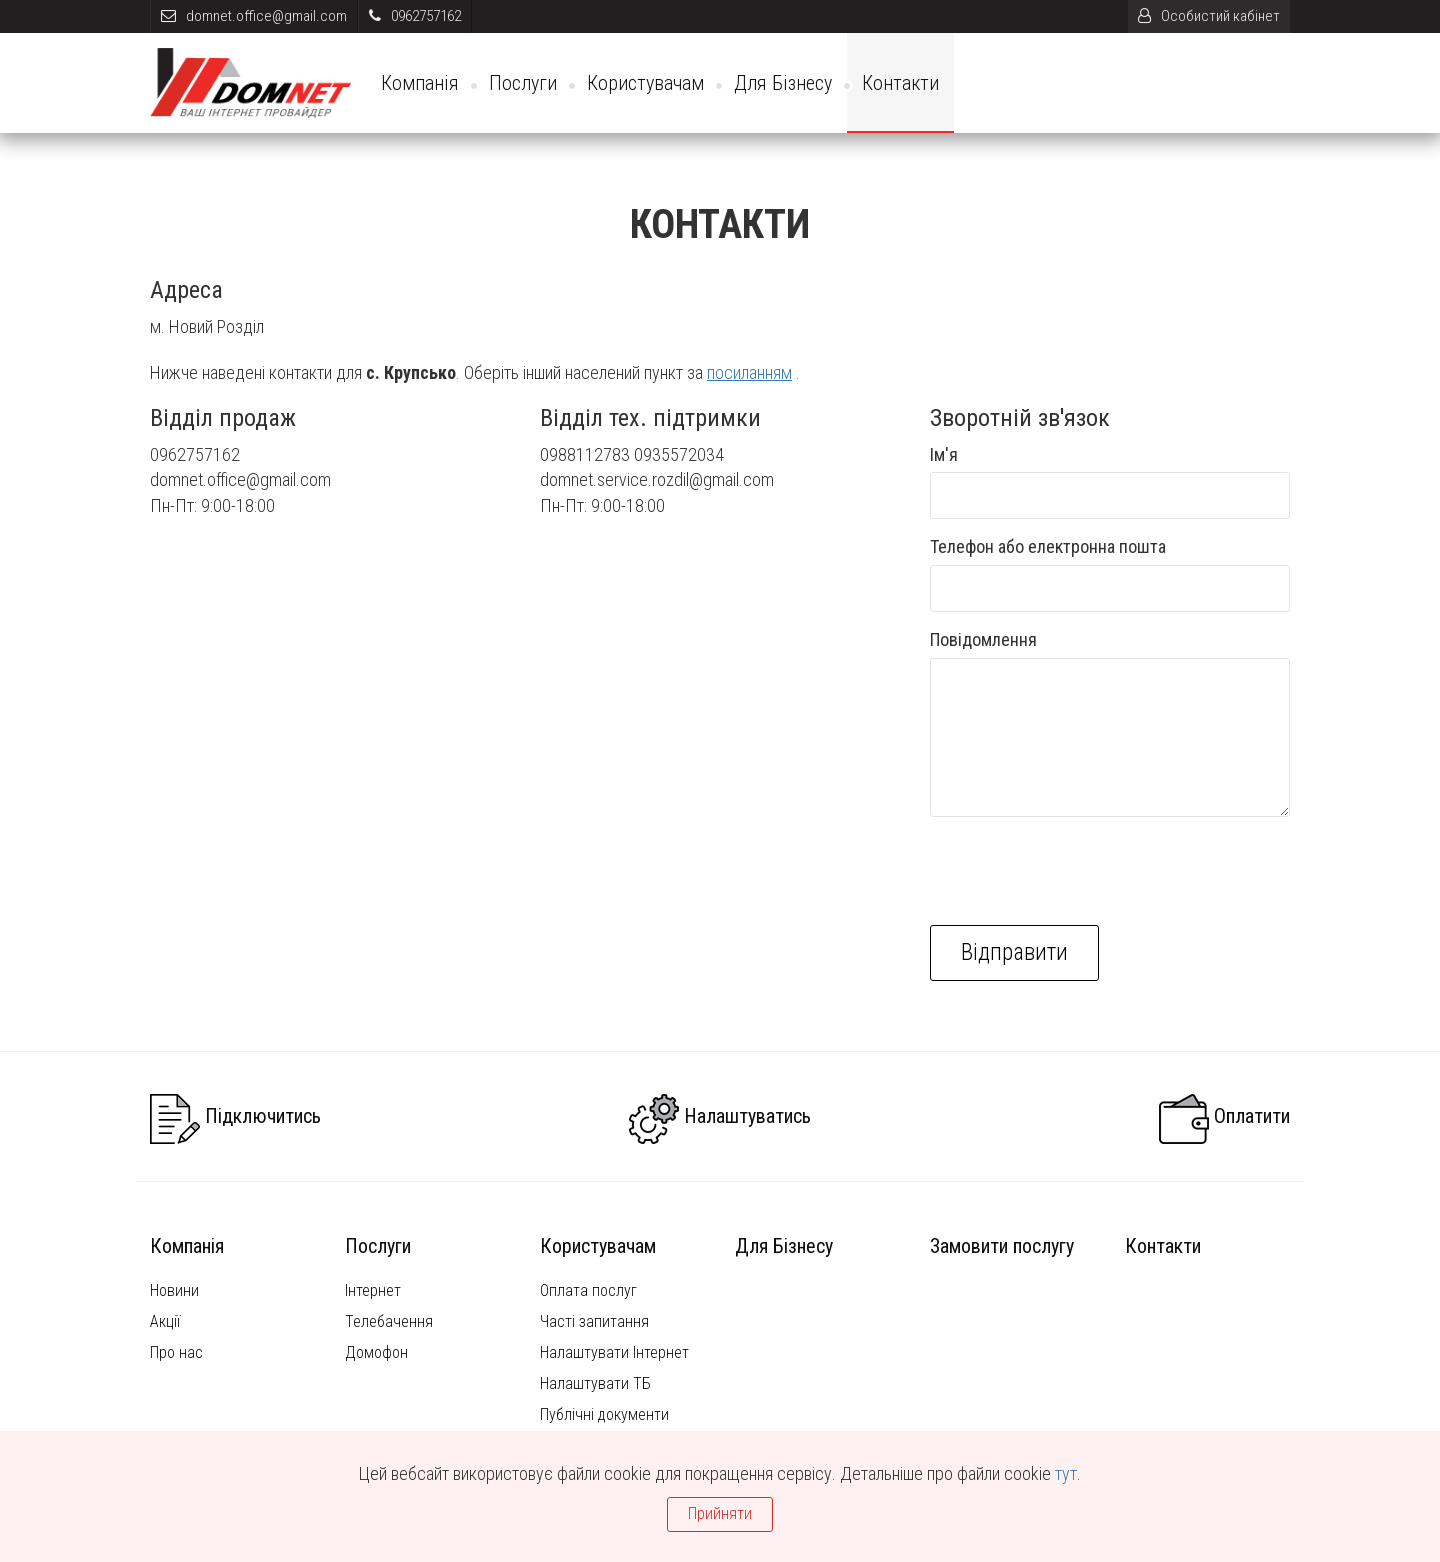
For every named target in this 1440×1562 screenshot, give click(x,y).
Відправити (1014, 952)
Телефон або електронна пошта (1048, 546)
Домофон (376, 1352)
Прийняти (720, 1513)
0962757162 (415, 16)
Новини (174, 1290)
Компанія (420, 83)
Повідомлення (983, 639)
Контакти (900, 83)
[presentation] (1082, 871)
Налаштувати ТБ (595, 1383)
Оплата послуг (588, 1290)
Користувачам (645, 83)
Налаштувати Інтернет (614, 1352)
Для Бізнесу (783, 83)
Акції (165, 1321)
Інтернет (373, 1290)
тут (1066, 1473)
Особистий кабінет (1209, 16)
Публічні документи (604, 1414)
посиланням (749, 372)
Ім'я (944, 454)
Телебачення (389, 1321)
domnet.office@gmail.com (254, 16)
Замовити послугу (1002, 1246)
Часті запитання (594, 1321)
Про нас (176, 1352)
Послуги (523, 83)
